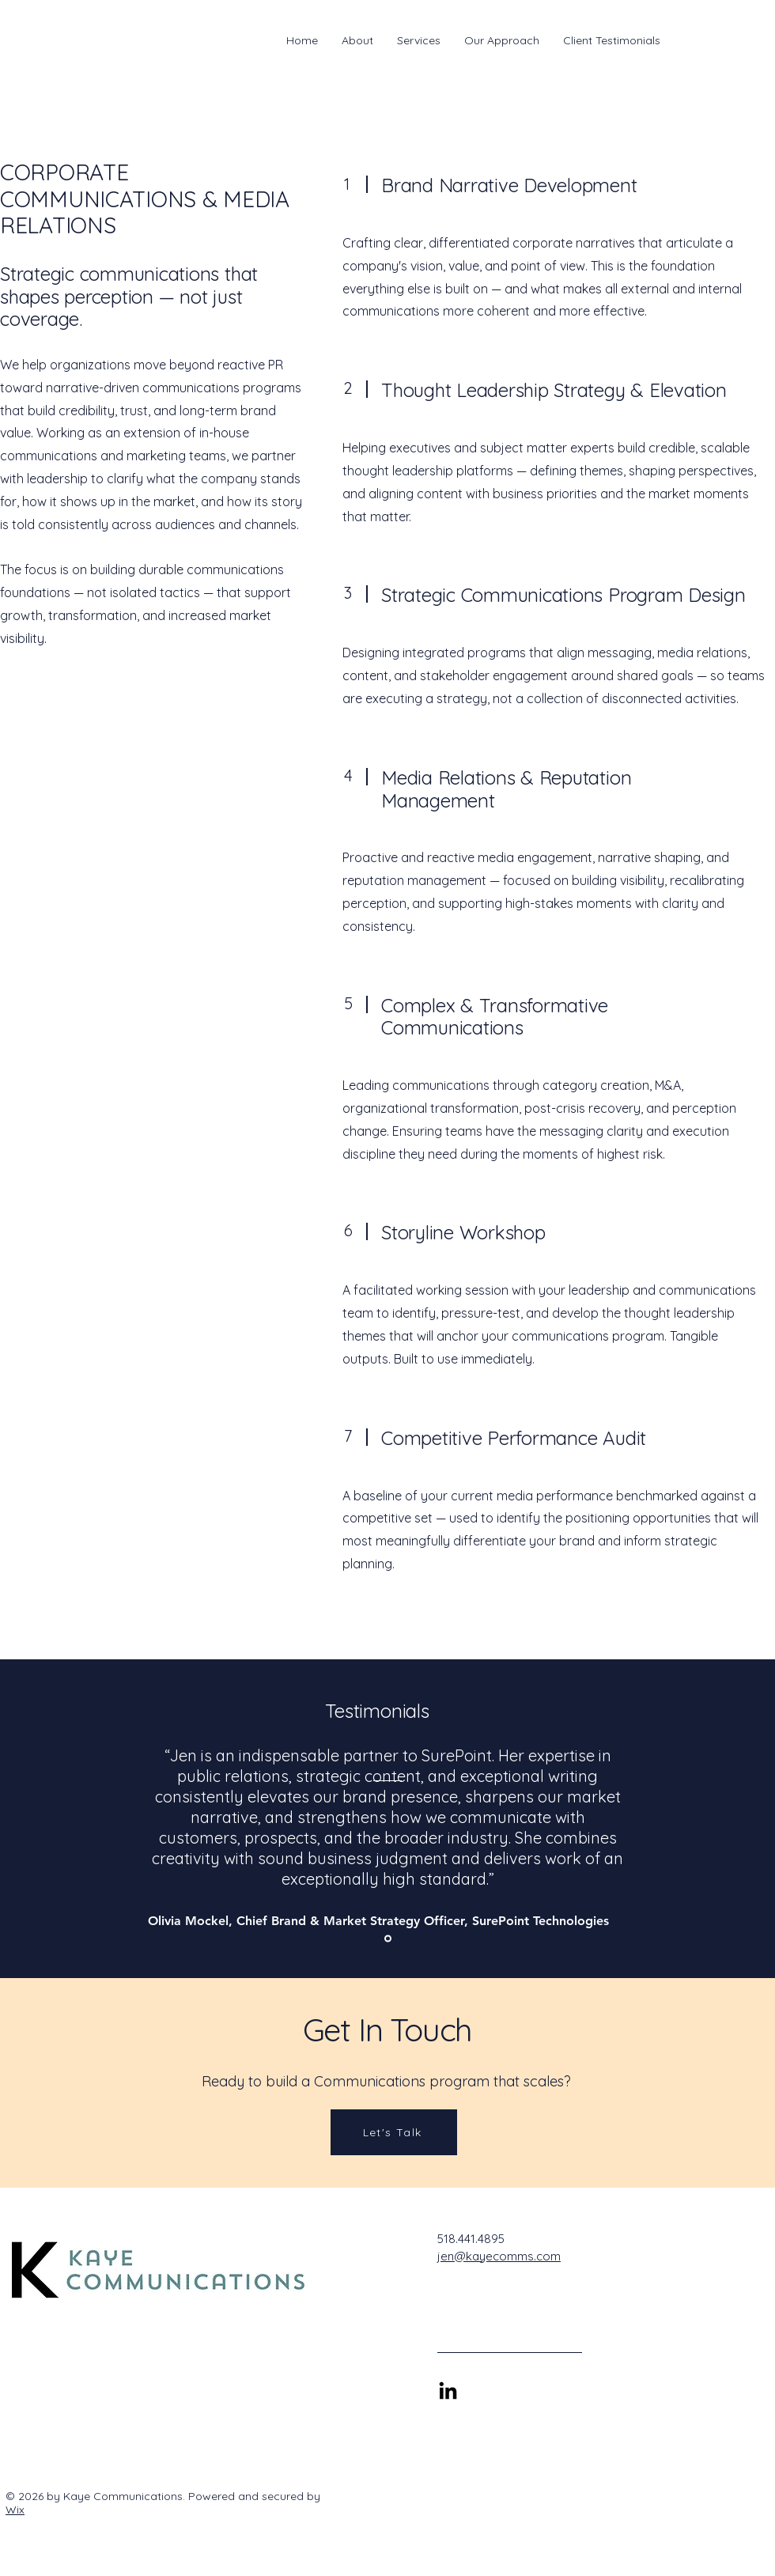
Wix (15, 2509)
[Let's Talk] (394, 2132)
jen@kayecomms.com (499, 2256)
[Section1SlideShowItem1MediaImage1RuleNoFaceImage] (387, 1938)
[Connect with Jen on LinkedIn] (448, 2392)
